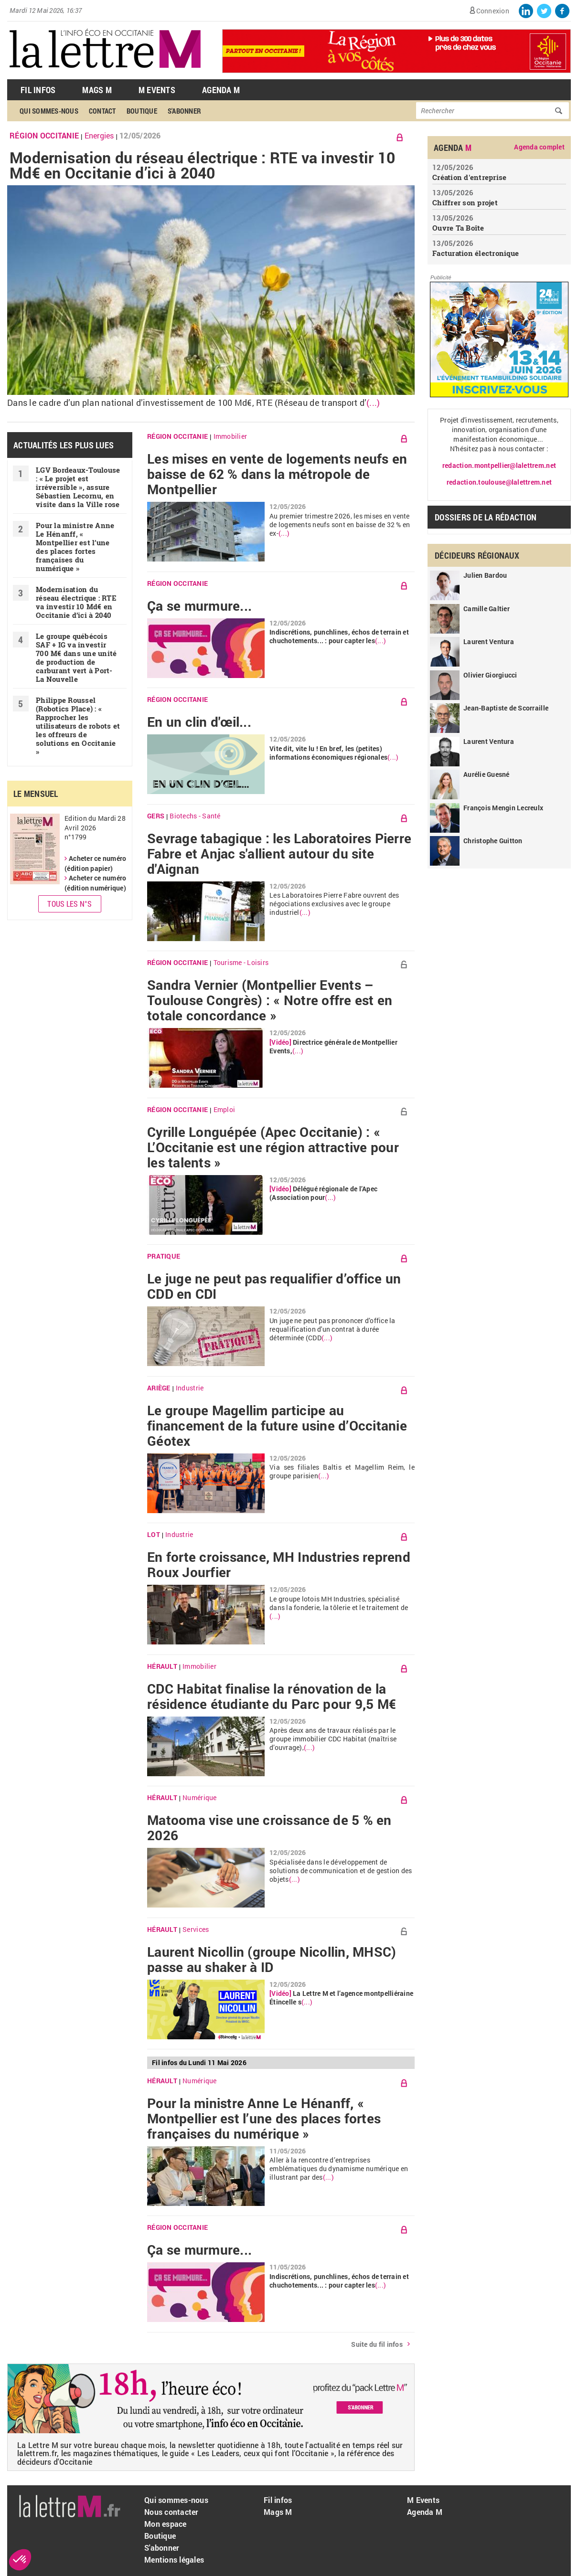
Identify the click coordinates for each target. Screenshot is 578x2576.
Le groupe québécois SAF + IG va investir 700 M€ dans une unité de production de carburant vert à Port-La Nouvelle (76, 657)
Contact (102, 111)
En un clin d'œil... (199, 722)
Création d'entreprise (469, 177)
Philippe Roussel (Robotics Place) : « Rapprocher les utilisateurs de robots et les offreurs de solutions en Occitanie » (78, 726)
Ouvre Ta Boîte (458, 227)
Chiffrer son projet (465, 202)
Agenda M (221, 89)
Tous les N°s (69, 904)
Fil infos (278, 2500)
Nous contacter (171, 2512)
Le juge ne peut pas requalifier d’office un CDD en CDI (274, 1286)
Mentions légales (174, 2560)
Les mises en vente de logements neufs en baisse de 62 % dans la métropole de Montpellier (277, 474)
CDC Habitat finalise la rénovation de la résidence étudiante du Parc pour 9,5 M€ (271, 1696)
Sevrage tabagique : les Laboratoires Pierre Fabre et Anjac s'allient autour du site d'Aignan (279, 854)
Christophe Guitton (493, 840)
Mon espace (165, 2524)
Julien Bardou (485, 575)
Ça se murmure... (199, 606)
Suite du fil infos (377, 2344)
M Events (157, 89)
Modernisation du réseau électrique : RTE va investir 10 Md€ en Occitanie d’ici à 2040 (202, 165)
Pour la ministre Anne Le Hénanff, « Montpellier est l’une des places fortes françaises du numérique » (75, 546)
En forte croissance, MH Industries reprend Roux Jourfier (278, 1564)
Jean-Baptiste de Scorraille (505, 707)
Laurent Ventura (488, 641)
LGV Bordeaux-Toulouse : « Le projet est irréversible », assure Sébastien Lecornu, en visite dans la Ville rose (78, 487)
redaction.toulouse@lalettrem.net (499, 482)
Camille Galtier (486, 608)
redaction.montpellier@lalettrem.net (499, 465)
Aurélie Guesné (486, 774)
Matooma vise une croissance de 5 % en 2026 (269, 1828)
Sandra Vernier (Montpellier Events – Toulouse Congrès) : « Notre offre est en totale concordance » (269, 1000)
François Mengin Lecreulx (503, 807)
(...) (373, 402)
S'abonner (184, 111)
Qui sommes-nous (49, 111)
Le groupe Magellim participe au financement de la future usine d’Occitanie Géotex (277, 1426)
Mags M (97, 89)
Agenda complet (539, 147)
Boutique (142, 111)
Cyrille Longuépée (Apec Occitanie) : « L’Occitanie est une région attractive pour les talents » (273, 1147)
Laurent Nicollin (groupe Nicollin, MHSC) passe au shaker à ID (271, 1959)
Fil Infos (38, 89)
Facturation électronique (475, 253)
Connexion (492, 10)
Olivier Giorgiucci (490, 674)
